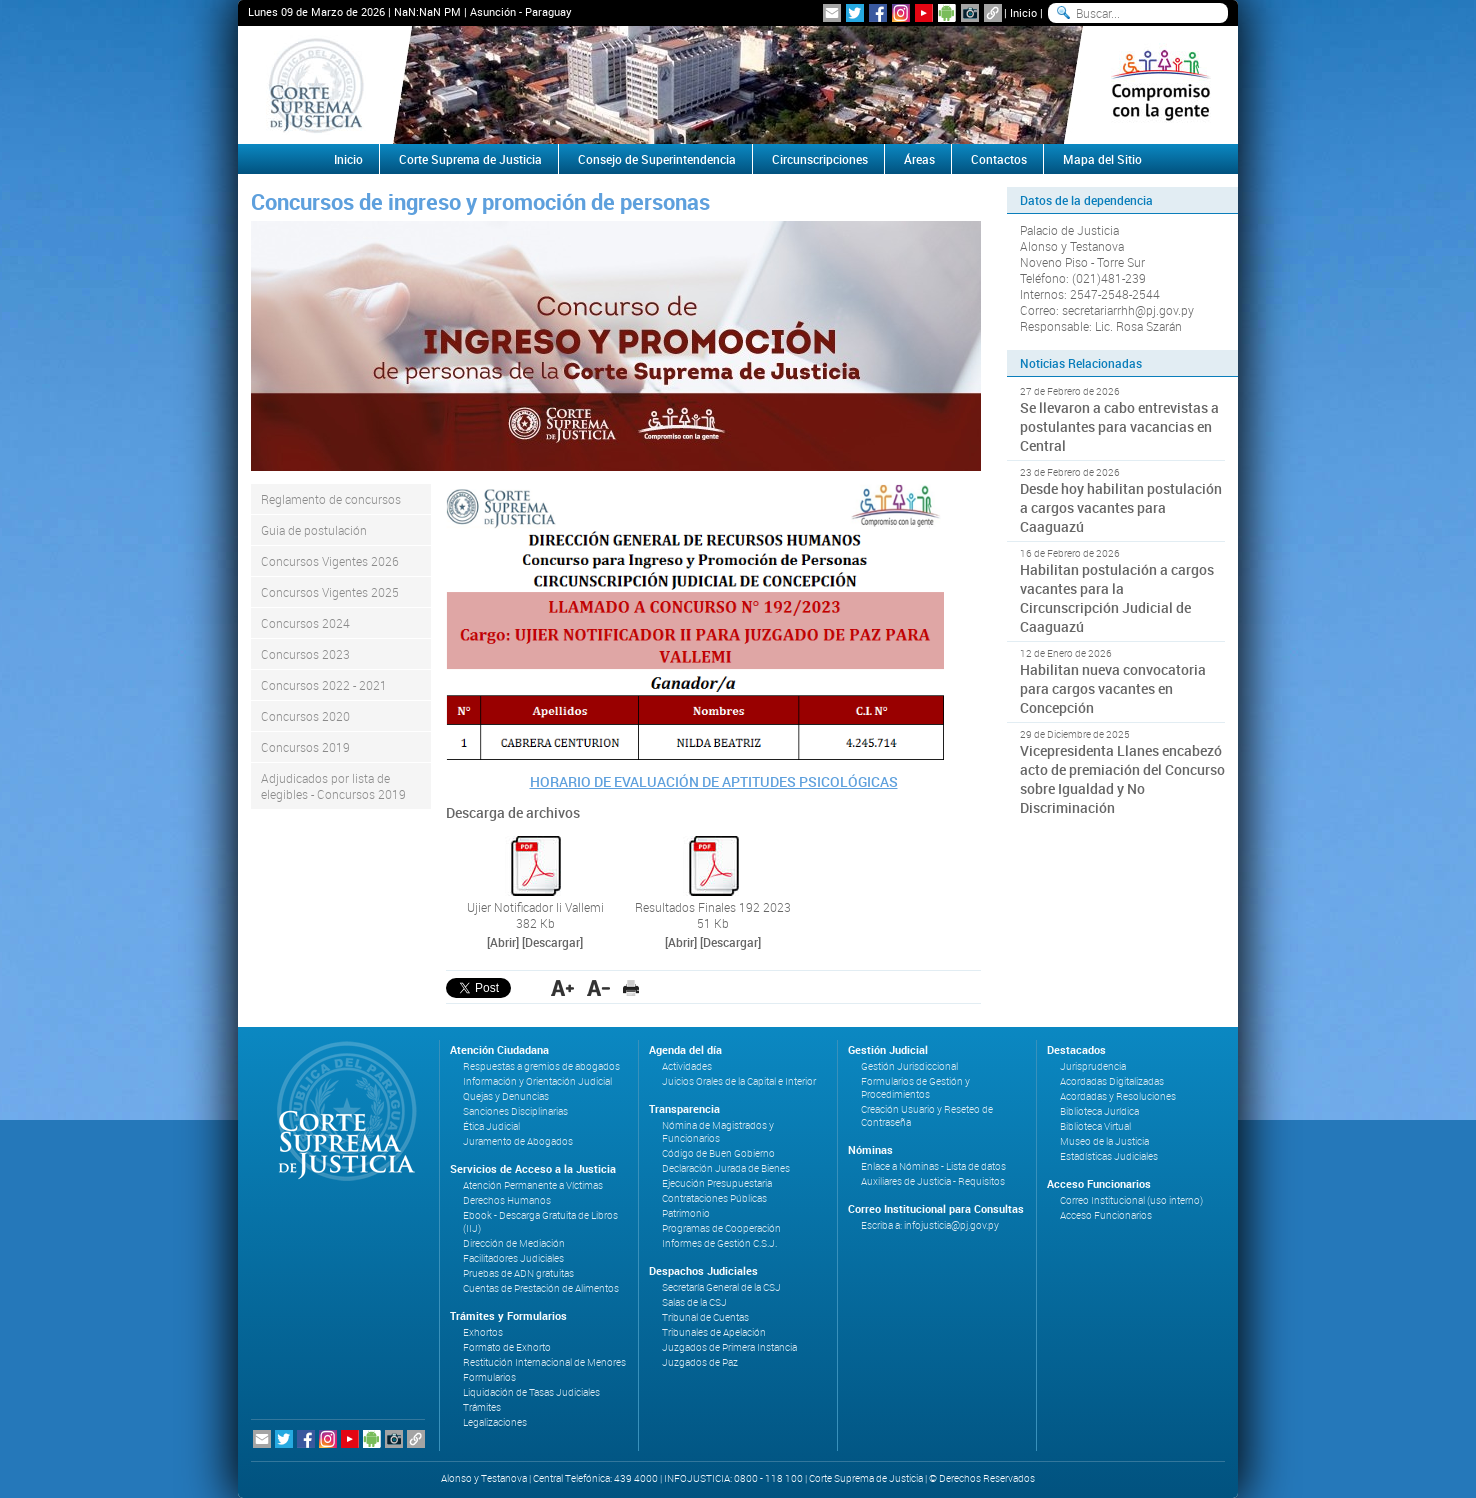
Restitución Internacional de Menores (544, 1362)
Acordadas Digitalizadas (1112, 1081)
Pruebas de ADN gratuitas (518, 1273)
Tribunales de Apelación (714, 1332)
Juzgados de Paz (700, 1362)
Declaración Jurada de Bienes (726, 1168)
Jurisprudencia (1093, 1066)
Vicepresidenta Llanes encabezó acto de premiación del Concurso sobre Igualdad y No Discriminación (1122, 779)
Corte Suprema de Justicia (470, 159)
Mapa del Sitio (1102, 159)
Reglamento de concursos (331, 499)
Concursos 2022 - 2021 (324, 685)
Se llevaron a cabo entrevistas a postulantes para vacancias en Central (1119, 426)
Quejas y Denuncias (506, 1096)
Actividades (687, 1066)
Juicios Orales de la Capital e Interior (739, 1081)
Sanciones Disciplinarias (515, 1111)
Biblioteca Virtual (1095, 1126)
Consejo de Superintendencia (657, 159)
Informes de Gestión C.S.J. (719, 1243)
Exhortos (483, 1332)
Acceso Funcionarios (1106, 1215)
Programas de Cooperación (721, 1228)
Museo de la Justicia (1104, 1141)
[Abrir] (503, 942)
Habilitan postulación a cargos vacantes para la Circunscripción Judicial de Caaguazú (1117, 598)
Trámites (482, 1407)
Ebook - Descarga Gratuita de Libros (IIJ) (540, 1222)
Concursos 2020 (305, 716)
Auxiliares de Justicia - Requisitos (933, 1181)
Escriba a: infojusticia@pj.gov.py (930, 1225)
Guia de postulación (314, 530)
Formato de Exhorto (507, 1347)
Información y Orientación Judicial (537, 1081)
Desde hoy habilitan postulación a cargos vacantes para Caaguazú (1121, 507)
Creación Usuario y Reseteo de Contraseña (927, 1116)
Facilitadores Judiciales (513, 1258)
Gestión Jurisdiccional (909, 1066)
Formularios (489, 1377)
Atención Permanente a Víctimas (533, 1185)
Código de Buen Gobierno (718, 1153)
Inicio (1023, 12)
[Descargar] (552, 942)
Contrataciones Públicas (714, 1198)
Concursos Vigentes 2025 (330, 592)
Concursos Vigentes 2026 (330, 561)
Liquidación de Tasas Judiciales (531, 1392)
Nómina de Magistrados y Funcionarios (718, 1132)
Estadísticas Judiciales (1109, 1156)
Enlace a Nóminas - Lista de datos (933, 1166)
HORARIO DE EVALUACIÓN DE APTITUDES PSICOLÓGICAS (714, 781)
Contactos (999, 159)
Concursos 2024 (305, 623)
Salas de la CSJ (694, 1302)
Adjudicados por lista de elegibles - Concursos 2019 (333, 786)
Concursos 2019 (305, 747)
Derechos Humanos (507, 1200)
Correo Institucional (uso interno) (1131, 1200)
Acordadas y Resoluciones (1118, 1096)
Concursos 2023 (305, 654)
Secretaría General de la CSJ (721, 1287)
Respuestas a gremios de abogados (541, 1066)
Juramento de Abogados (518, 1141)
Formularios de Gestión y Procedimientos (915, 1088)
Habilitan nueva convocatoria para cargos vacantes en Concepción (1113, 688)
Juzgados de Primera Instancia (729, 1347)
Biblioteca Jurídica (1099, 1111)
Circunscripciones (820, 159)
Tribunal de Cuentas (705, 1317)
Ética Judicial (491, 1126)
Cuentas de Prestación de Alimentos (541, 1288)
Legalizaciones (495, 1422)
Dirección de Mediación (514, 1243)
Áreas (919, 159)
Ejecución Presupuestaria (717, 1183)
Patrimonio (686, 1213)
